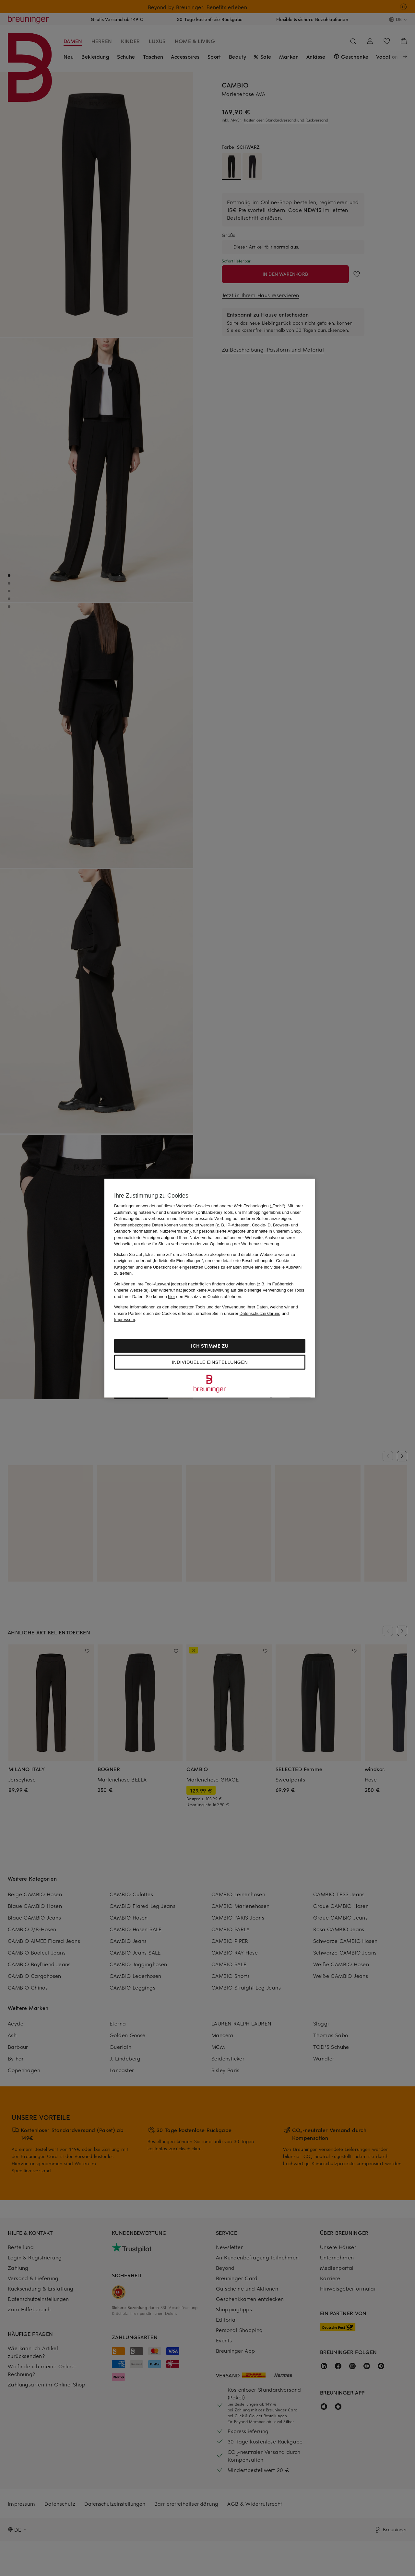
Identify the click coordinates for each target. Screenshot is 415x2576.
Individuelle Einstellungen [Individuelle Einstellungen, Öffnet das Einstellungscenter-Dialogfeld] (210, 1361)
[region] (209, 1288)
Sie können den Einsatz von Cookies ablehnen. (194, 1296)
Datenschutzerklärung (260, 1313)
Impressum (124, 1319)
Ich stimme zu (209, 1345)
